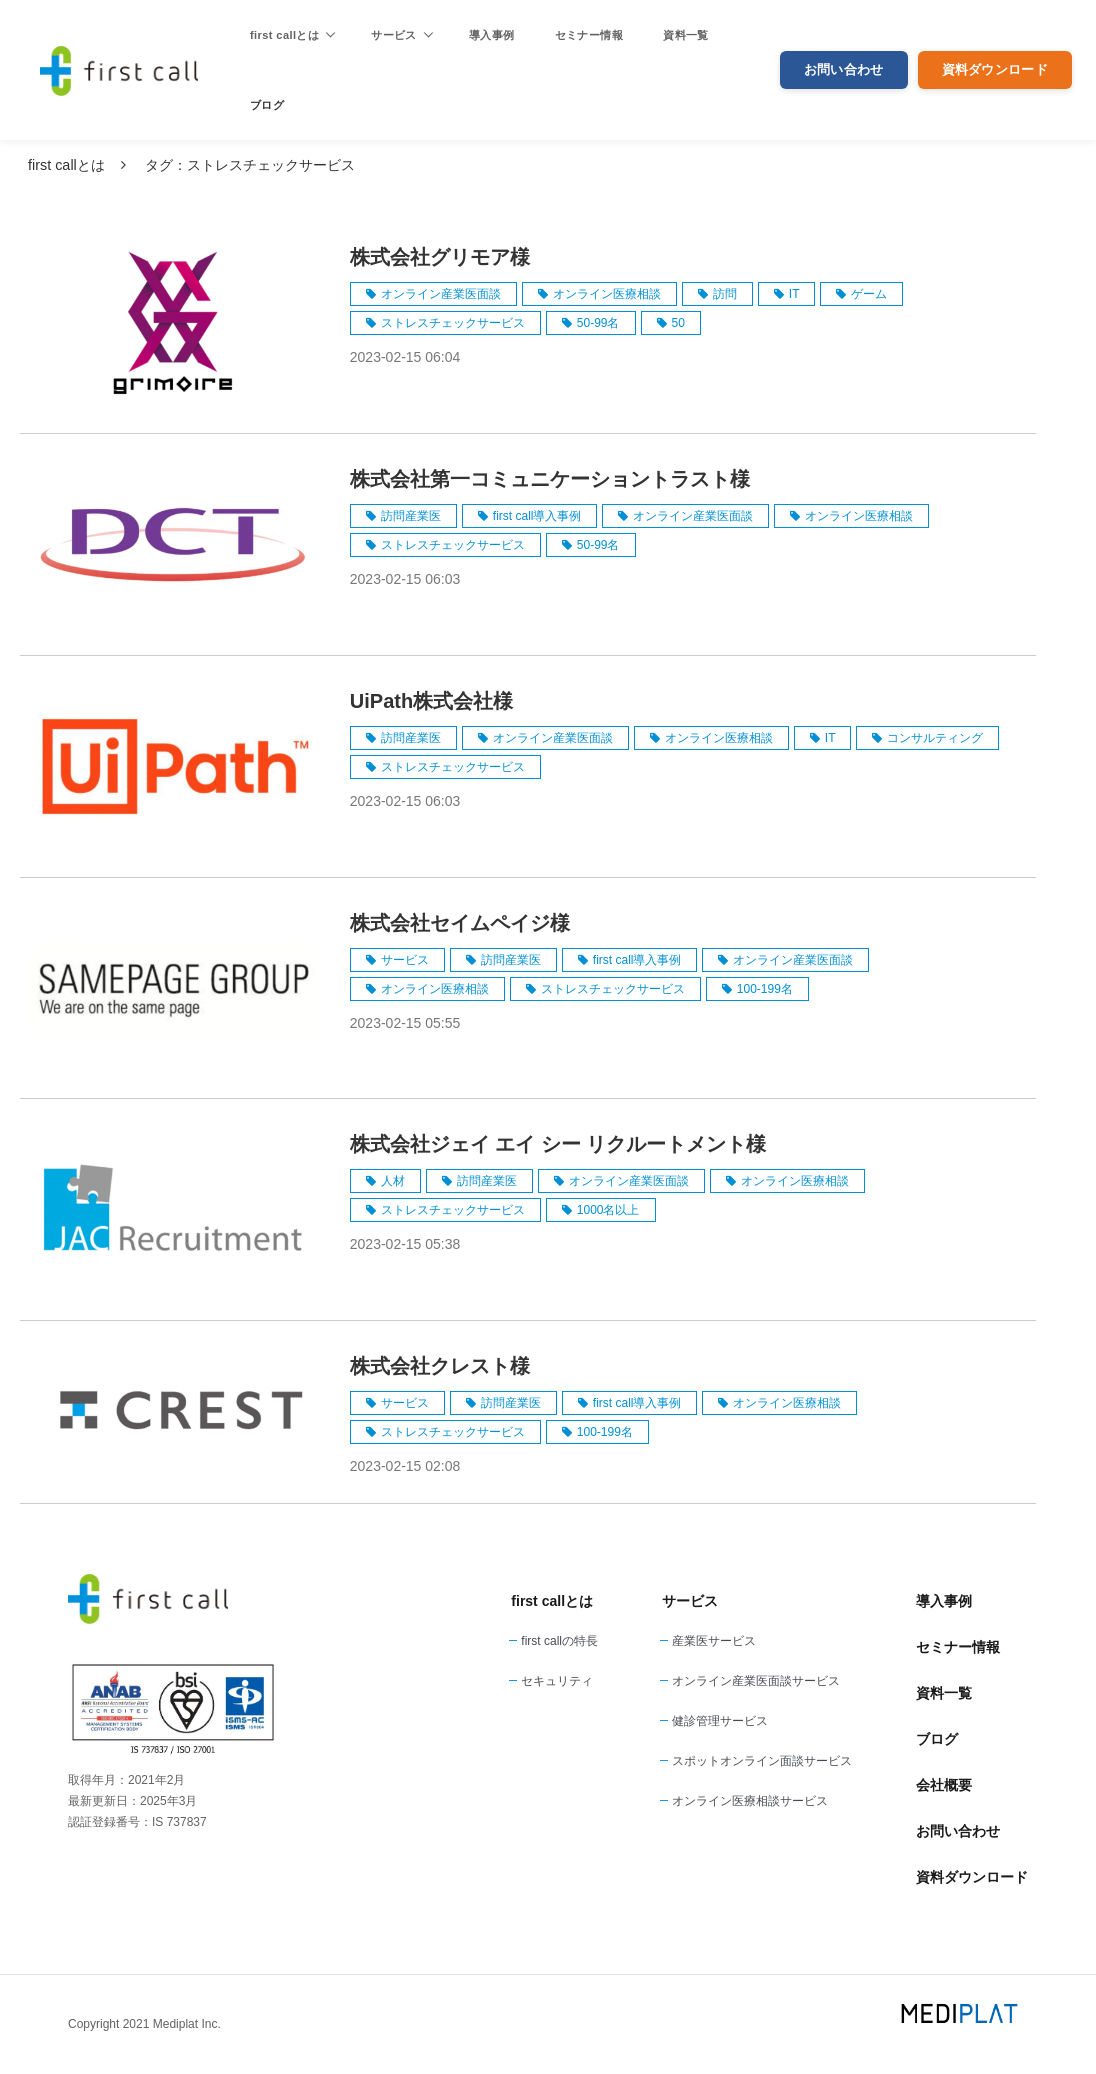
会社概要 (944, 1785)
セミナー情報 (589, 35)
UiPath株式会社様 (431, 701)
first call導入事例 (537, 516)
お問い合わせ (844, 69)
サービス (394, 35)
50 (678, 323)
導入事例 (492, 35)
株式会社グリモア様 (440, 257)
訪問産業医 (411, 516)
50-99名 (598, 323)
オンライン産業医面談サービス (756, 1681)
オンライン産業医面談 (441, 294)
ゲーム (869, 294)
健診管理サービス (720, 1721)
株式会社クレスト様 (440, 1366)
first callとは (284, 35)
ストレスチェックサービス (453, 323)
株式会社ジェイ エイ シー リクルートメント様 (558, 1144)
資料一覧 (686, 35)
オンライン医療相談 (607, 294)
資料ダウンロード (995, 69)
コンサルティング (935, 738)
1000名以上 (608, 1210)
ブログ (267, 105)
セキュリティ (557, 1681)
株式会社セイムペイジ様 (460, 923)
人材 (393, 1181)
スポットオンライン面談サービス (762, 1761)
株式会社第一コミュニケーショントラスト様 (550, 479)
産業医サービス (714, 1641)
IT (794, 294)
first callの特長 (559, 1641)
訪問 (725, 294)
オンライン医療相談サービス (750, 1801)
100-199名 (765, 989)
